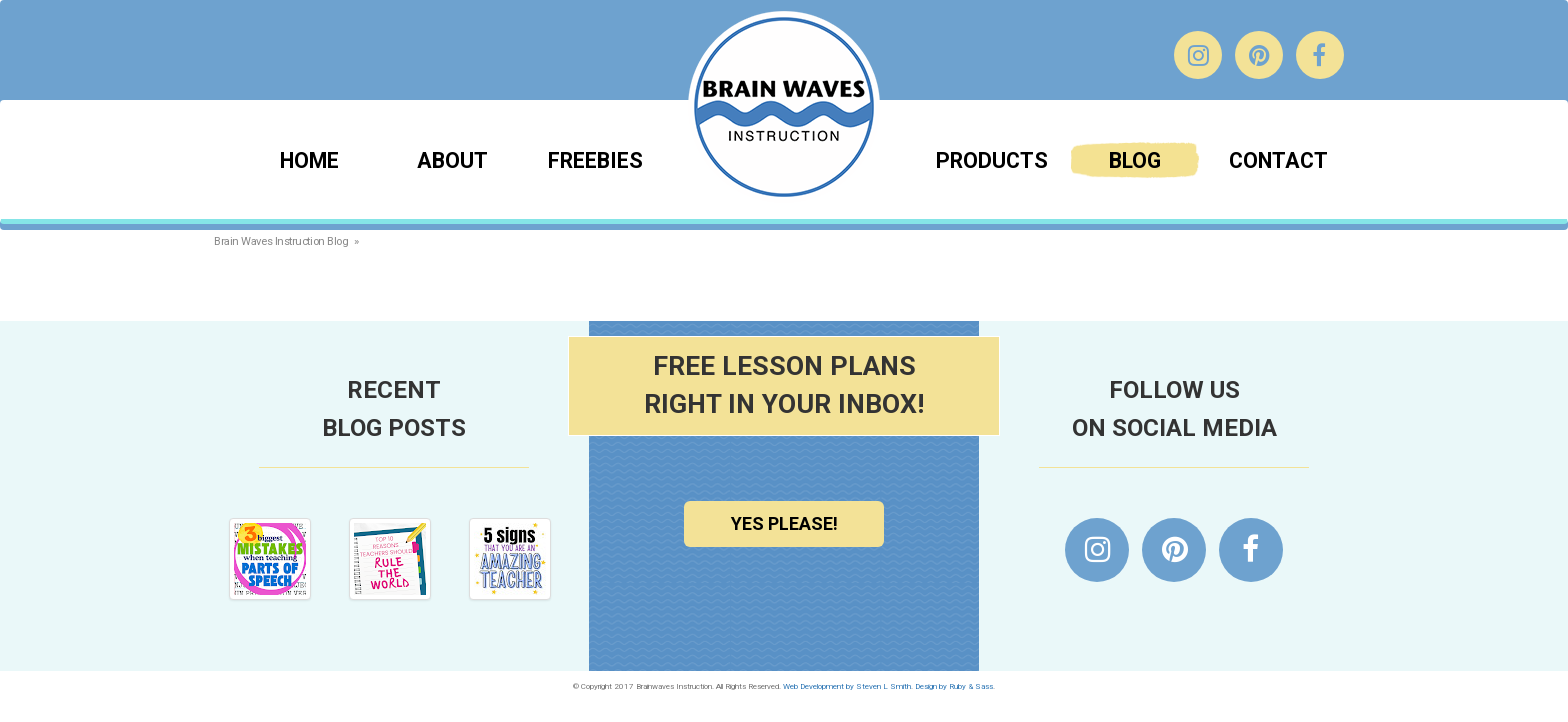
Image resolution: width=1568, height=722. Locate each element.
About (452, 160)
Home (309, 160)
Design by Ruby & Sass (954, 686)
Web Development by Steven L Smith (847, 686)
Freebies (595, 160)
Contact (1278, 160)
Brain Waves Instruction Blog (281, 241)
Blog (1135, 160)
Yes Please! (784, 523)
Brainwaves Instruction (784, 107)
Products (992, 160)
